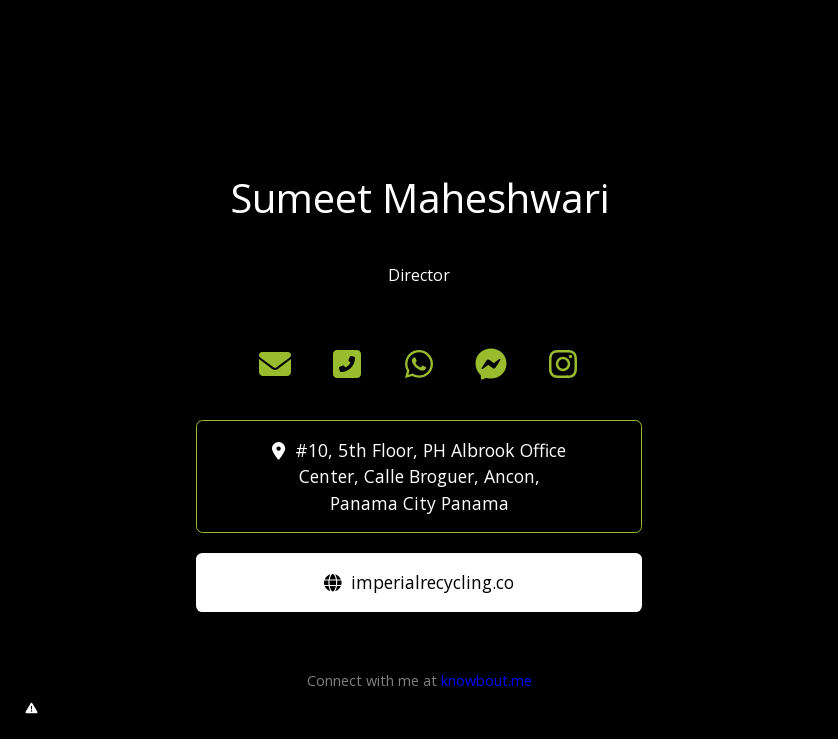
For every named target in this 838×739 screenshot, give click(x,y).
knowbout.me (486, 680)
